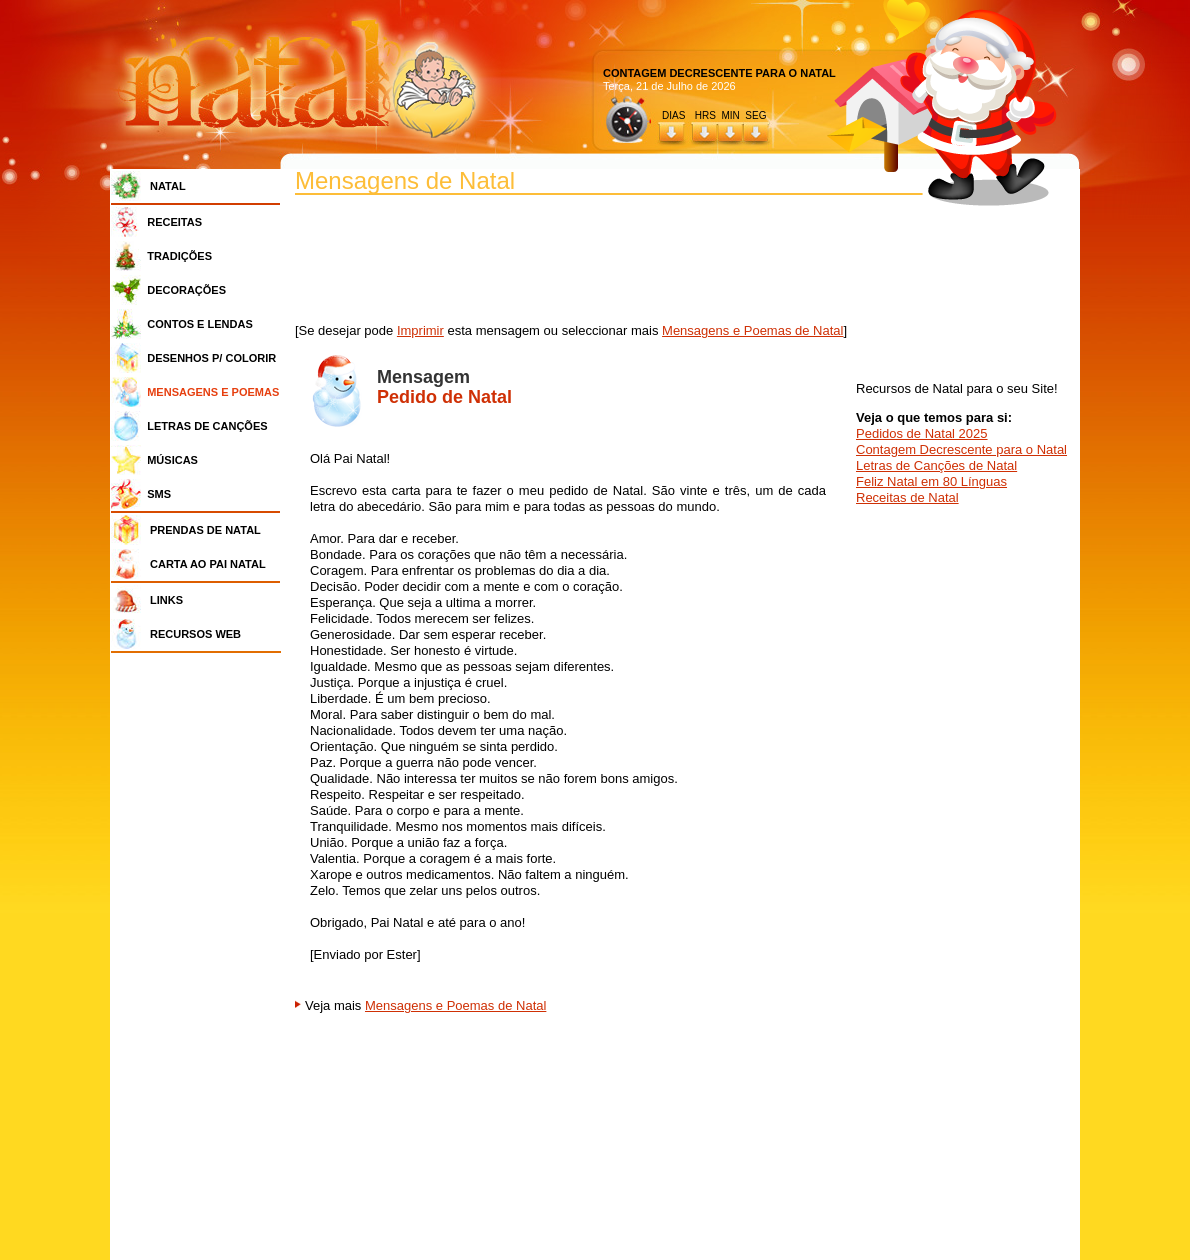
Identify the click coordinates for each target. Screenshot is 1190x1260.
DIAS (673, 115)
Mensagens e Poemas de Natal (752, 330)
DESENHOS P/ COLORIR (211, 358)
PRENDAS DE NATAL (205, 530)
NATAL (168, 186)
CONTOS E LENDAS (200, 324)
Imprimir (420, 330)
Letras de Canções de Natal (936, 465)
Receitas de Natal (907, 497)
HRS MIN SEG (732, 115)
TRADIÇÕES (179, 256)
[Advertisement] (201, 960)
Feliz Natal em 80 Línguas (931, 481)
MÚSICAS (172, 460)
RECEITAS (174, 222)
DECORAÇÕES (186, 290)
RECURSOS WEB (195, 634)
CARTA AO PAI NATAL (208, 564)
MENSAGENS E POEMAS (213, 392)
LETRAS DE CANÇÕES (207, 426)
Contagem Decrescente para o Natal (961, 449)
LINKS (166, 600)
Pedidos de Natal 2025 (922, 433)
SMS (159, 494)
